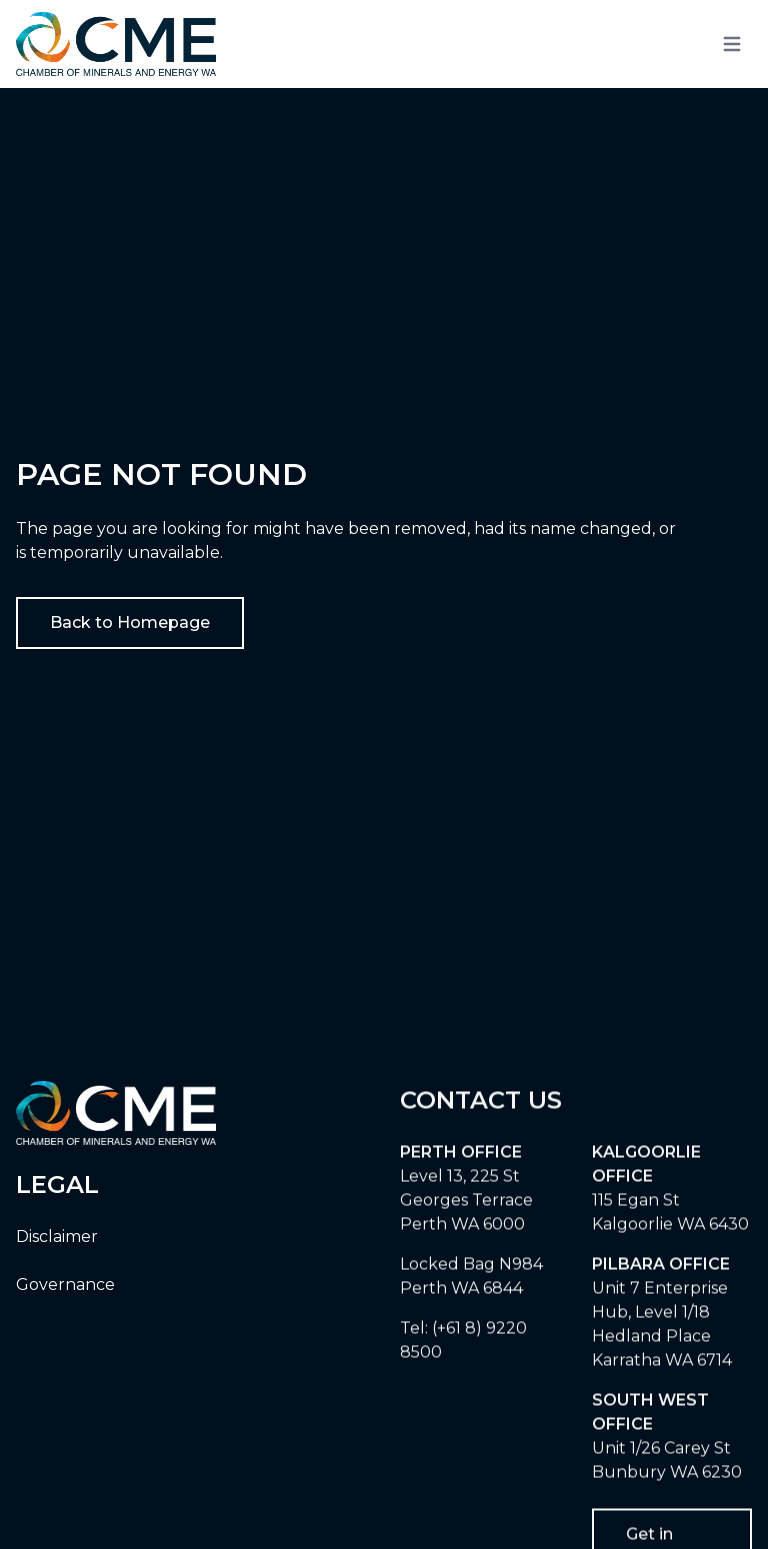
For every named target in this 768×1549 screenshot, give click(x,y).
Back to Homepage (130, 622)
